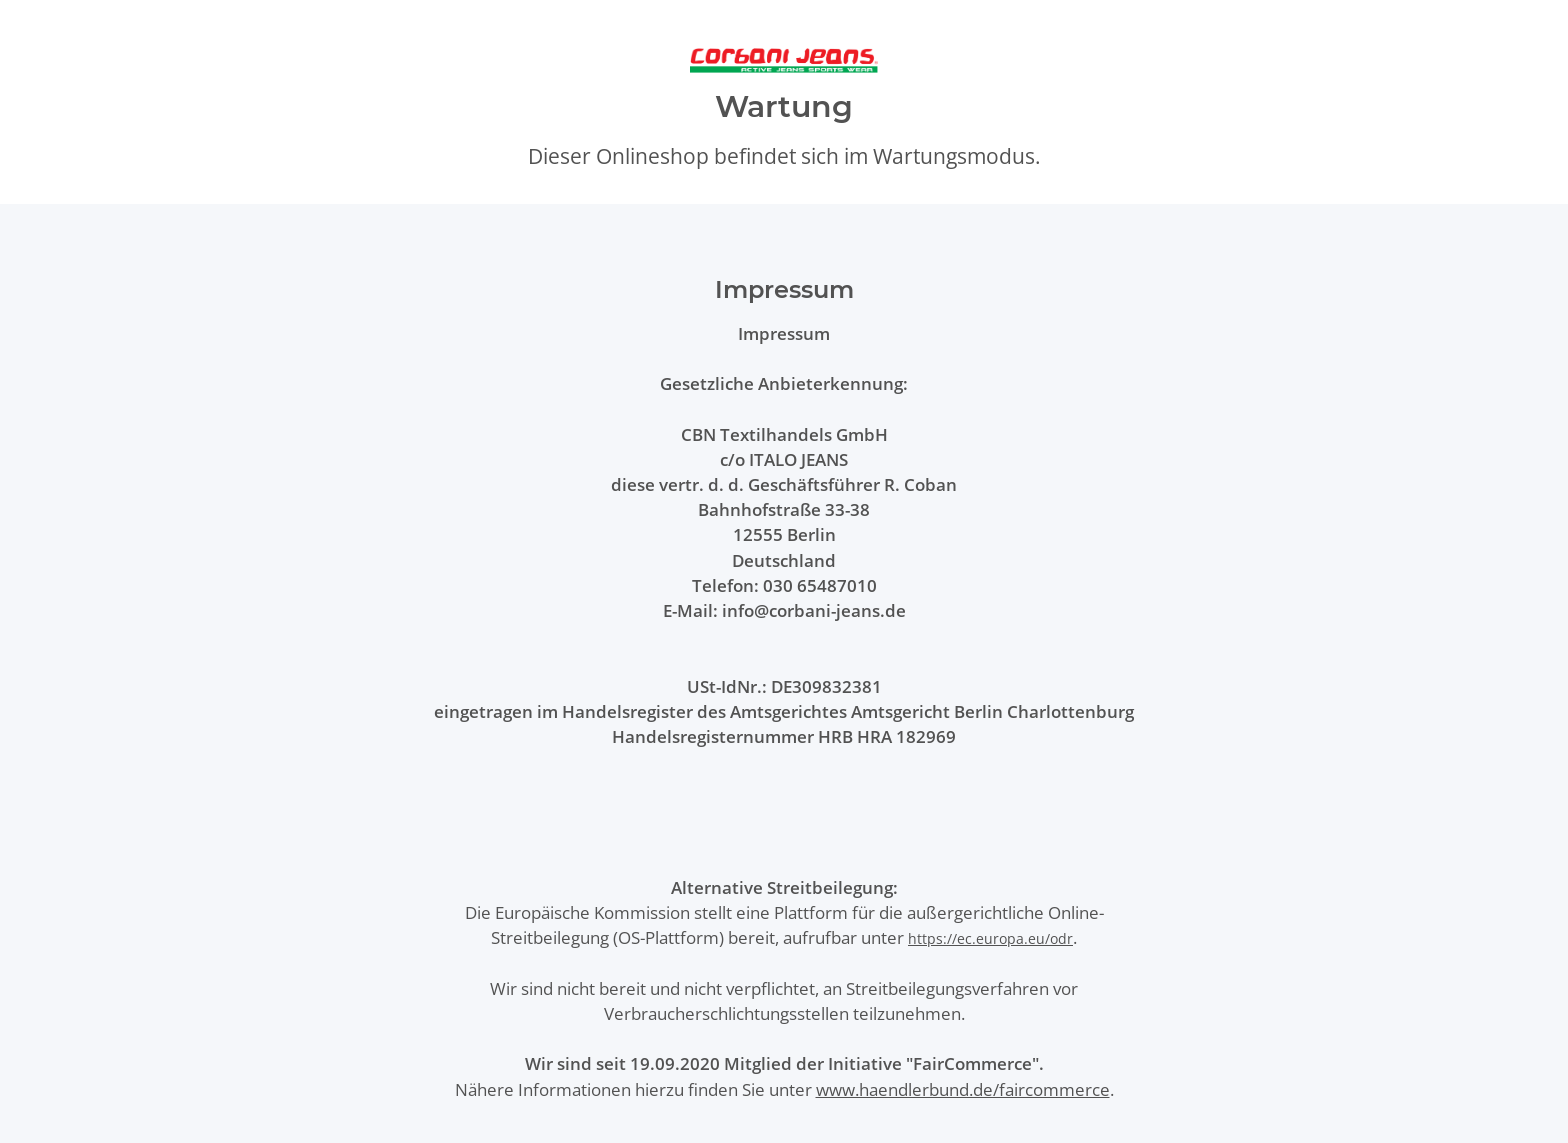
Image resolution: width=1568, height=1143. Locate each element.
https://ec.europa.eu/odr (990, 938)
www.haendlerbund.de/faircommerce (963, 1089)
